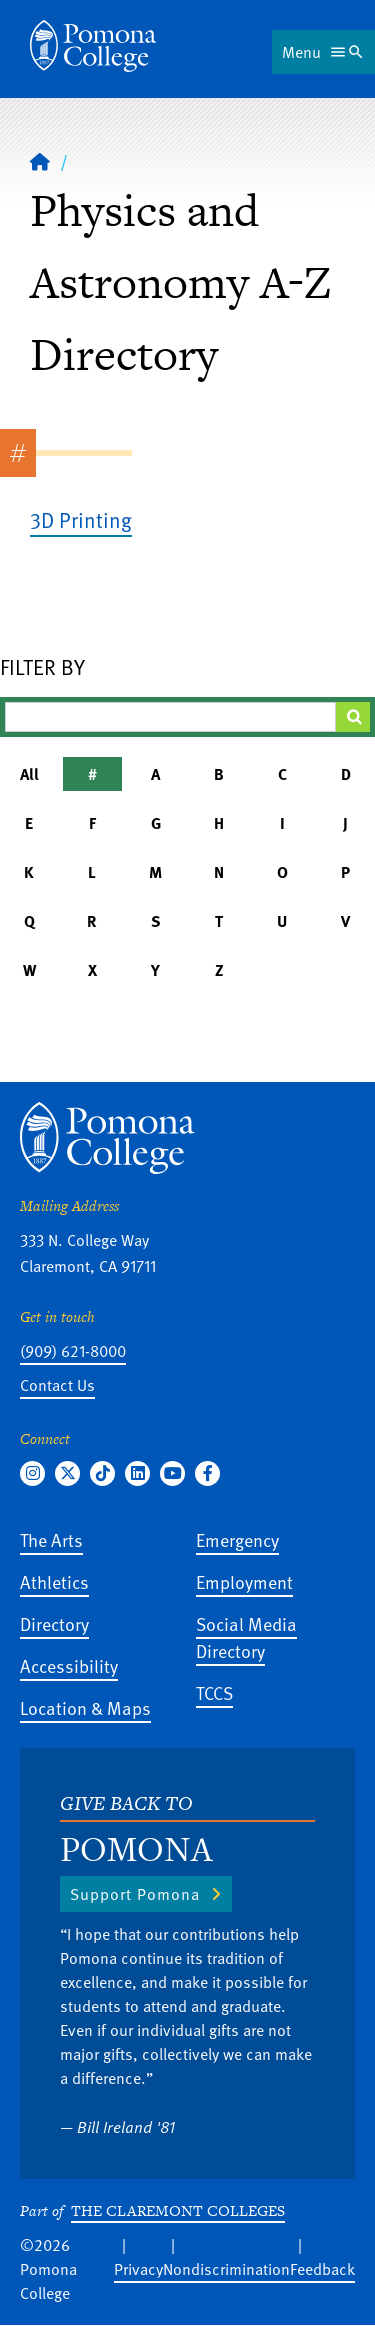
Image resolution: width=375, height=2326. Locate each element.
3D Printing (81, 519)
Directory (54, 1623)
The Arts (51, 1539)
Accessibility (69, 1665)
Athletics (54, 1581)
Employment (244, 1581)
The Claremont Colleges (178, 2210)
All (29, 774)
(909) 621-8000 (73, 1351)
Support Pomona (135, 1894)
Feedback (322, 2269)
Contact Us (57, 1385)
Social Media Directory (246, 1637)
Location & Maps (85, 1707)
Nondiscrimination (226, 2269)
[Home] (40, 161)
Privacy (138, 2269)
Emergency (237, 1539)
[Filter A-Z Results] (170, 717)
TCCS (214, 1692)
